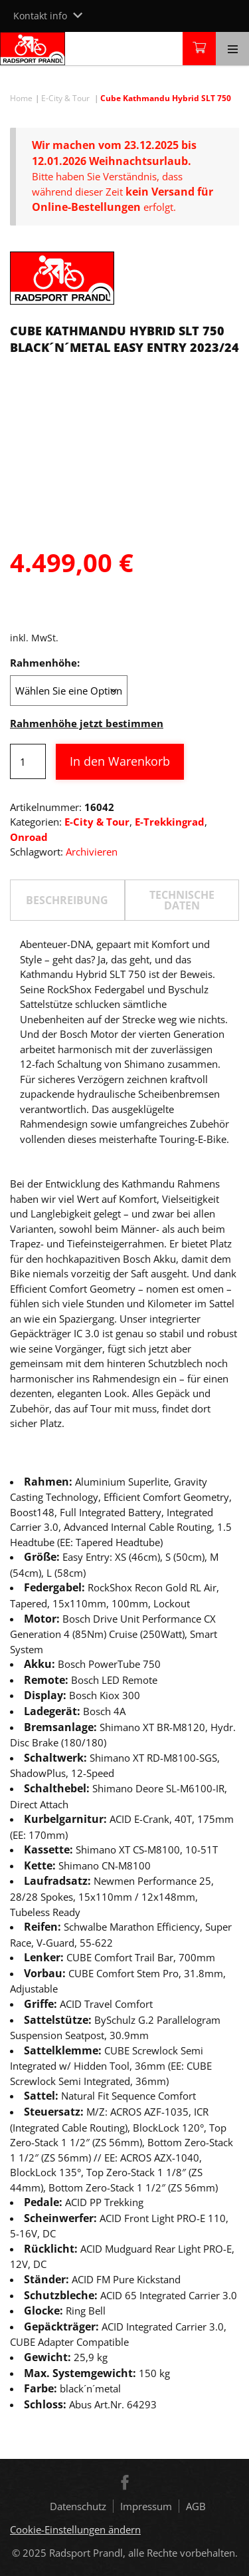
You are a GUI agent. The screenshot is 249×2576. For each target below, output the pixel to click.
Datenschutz (78, 2506)
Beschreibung (67, 900)
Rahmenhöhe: (45, 662)
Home (21, 98)
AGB (196, 2506)
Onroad (29, 837)
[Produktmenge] (28, 761)
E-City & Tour (65, 98)
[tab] (67, 900)
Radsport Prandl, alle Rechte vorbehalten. (143, 2552)
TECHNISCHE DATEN (181, 900)
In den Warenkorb (120, 761)
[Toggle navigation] (232, 48)
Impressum (146, 2506)
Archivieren (92, 851)
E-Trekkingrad (170, 821)
